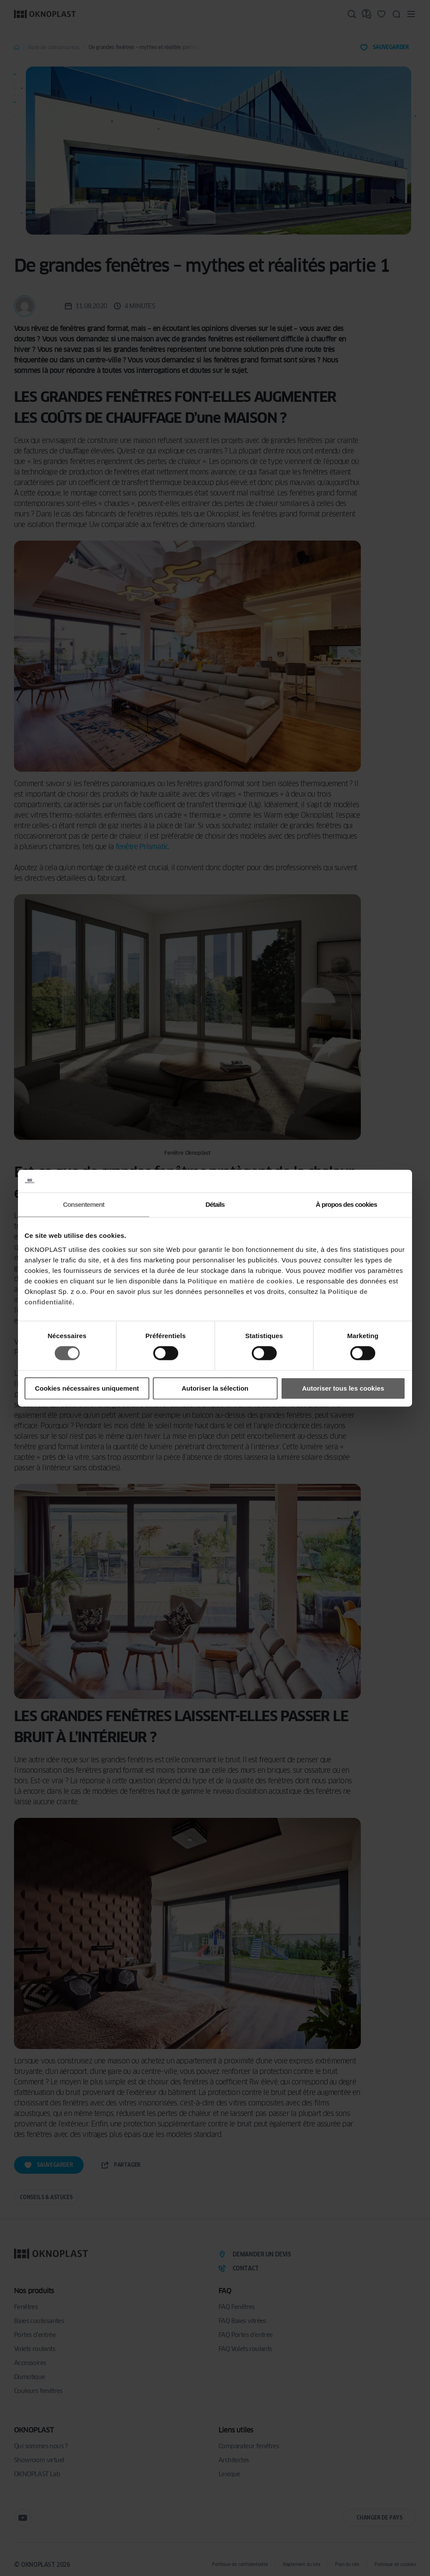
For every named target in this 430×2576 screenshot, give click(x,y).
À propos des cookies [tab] (346, 1204)
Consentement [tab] (84, 1204)
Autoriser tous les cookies (343, 1388)
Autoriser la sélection (215, 1388)
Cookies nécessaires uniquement (87, 1388)
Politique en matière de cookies (240, 1281)
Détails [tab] (215, 1204)
